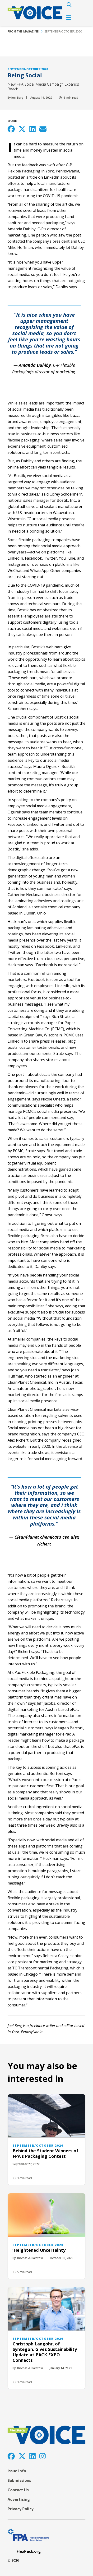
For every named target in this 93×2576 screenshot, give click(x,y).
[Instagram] (42, 2456)
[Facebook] (11, 2456)
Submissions (19, 2480)
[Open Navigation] (68, 17)
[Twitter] (22, 2456)
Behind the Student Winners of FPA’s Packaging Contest (45, 2153)
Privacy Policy (20, 2508)
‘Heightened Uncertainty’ (39, 2250)
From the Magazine (23, 31)
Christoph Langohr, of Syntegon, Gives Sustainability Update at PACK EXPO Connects (45, 2352)
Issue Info (17, 2471)
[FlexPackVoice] (35, 12)
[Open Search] (69, 4)
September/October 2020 (63, 31)
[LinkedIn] (32, 2456)
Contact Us (18, 2489)
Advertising (19, 2499)
